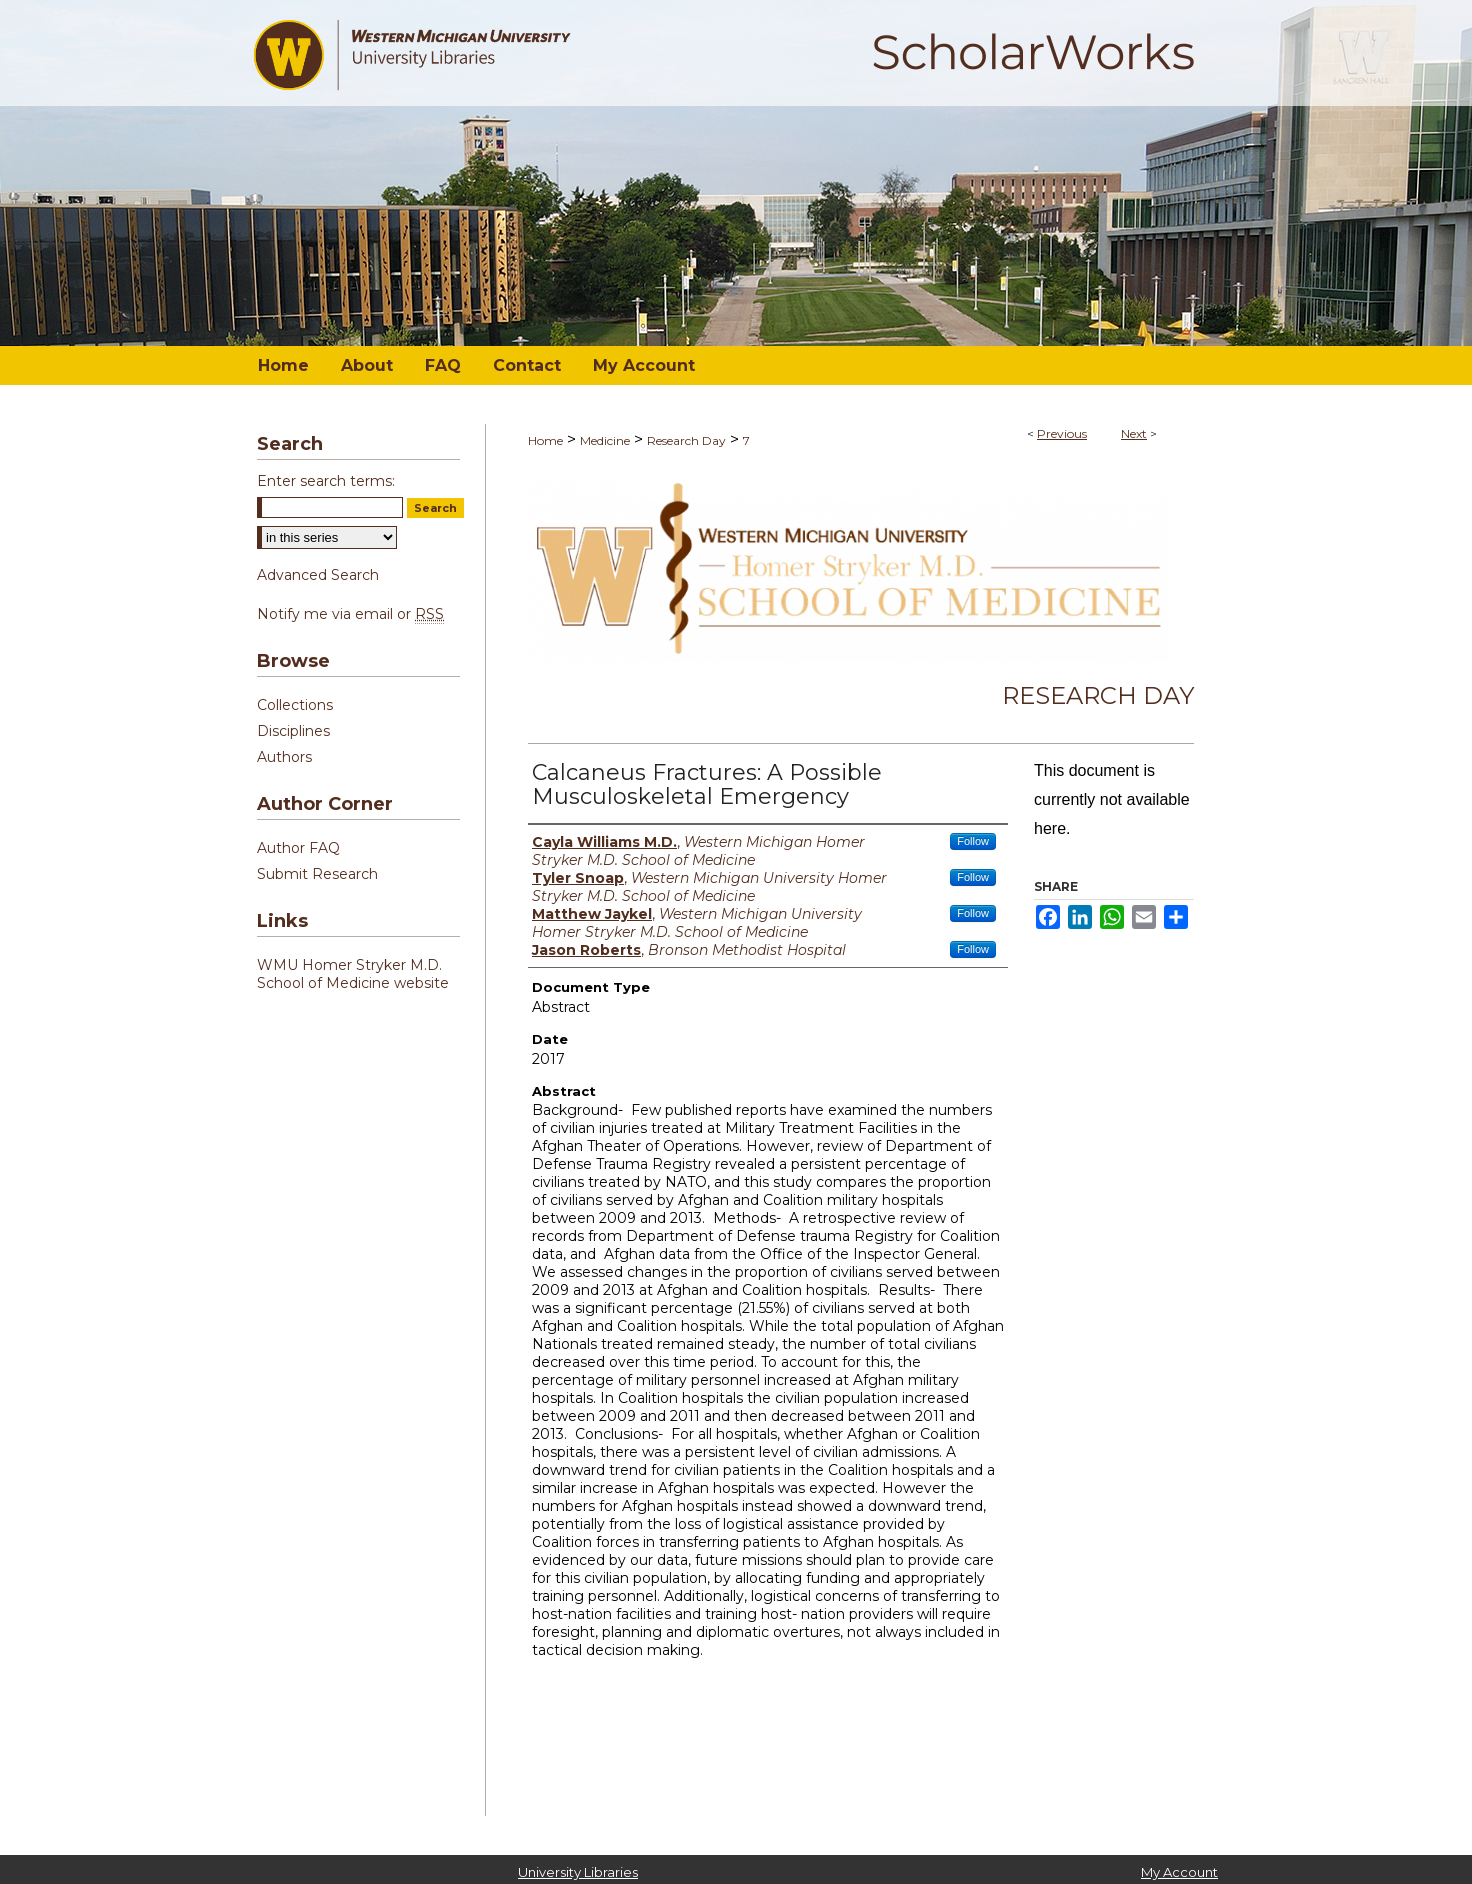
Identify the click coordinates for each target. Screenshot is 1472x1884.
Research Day (686, 440)
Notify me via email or (350, 614)
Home (545, 440)
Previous (1062, 433)
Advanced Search (318, 575)
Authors (284, 757)
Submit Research (317, 874)
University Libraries (578, 1872)
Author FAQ (298, 848)
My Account (1179, 1872)
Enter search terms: (326, 481)
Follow (973, 841)
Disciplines (293, 731)
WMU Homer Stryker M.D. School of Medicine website (353, 974)
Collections (295, 705)
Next (1134, 433)
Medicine (605, 440)
